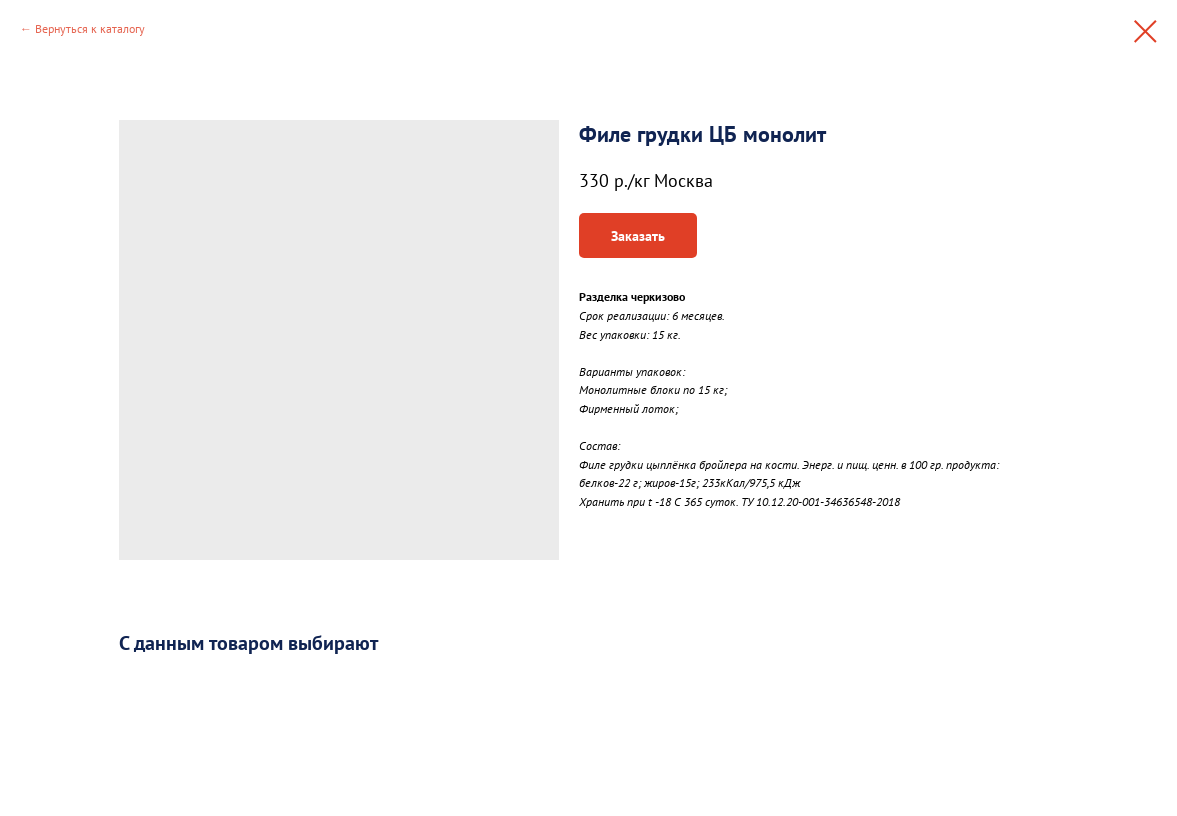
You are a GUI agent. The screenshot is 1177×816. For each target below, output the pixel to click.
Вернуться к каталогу (90, 28)
